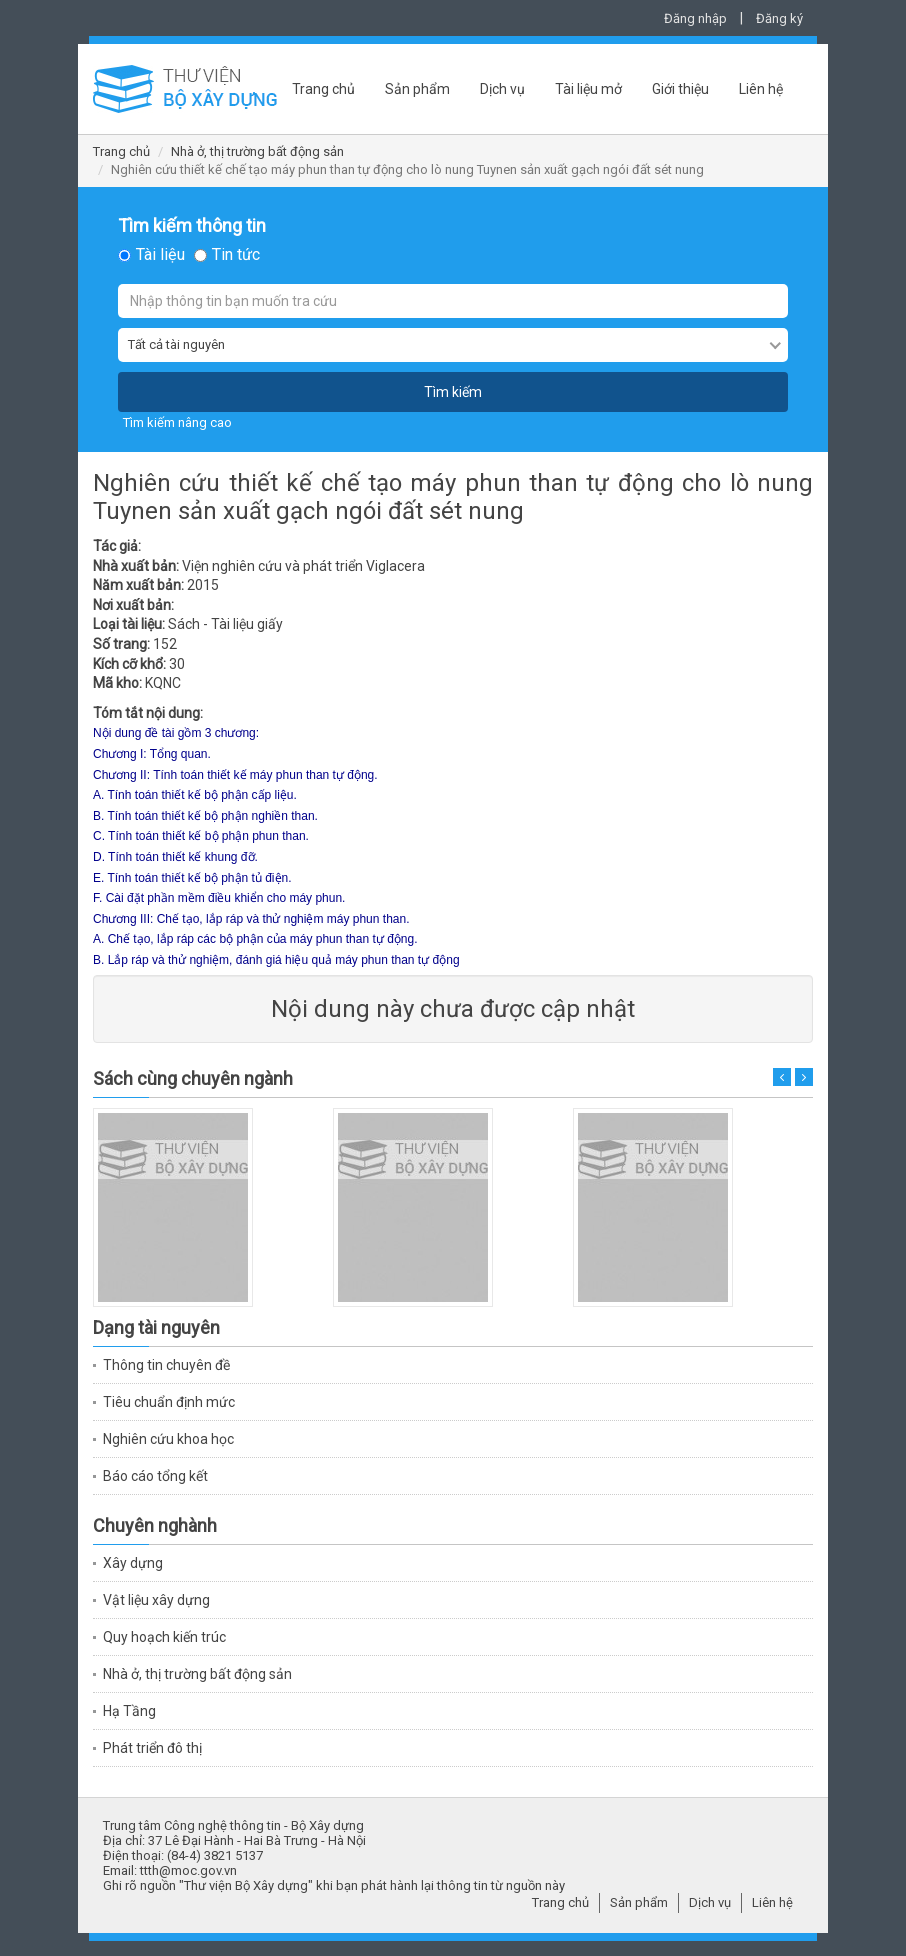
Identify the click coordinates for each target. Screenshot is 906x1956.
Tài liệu (160, 255)
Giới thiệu (680, 89)
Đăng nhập (695, 18)
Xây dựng (133, 1563)
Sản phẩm (417, 89)
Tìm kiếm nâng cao (177, 422)
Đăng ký (779, 18)
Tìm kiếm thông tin (192, 226)
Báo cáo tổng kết (155, 1476)
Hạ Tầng (129, 1711)
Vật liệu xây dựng (156, 1600)
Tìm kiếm (453, 392)
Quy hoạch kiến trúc (164, 1637)
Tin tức (236, 255)
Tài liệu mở (588, 89)
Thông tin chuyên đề (166, 1365)
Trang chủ (323, 89)
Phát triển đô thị (152, 1748)
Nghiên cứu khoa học (168, 1439)
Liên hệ (761, 89)
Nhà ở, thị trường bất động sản (257, 151)
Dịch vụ (502, 89)
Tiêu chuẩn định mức (169, 1402)
